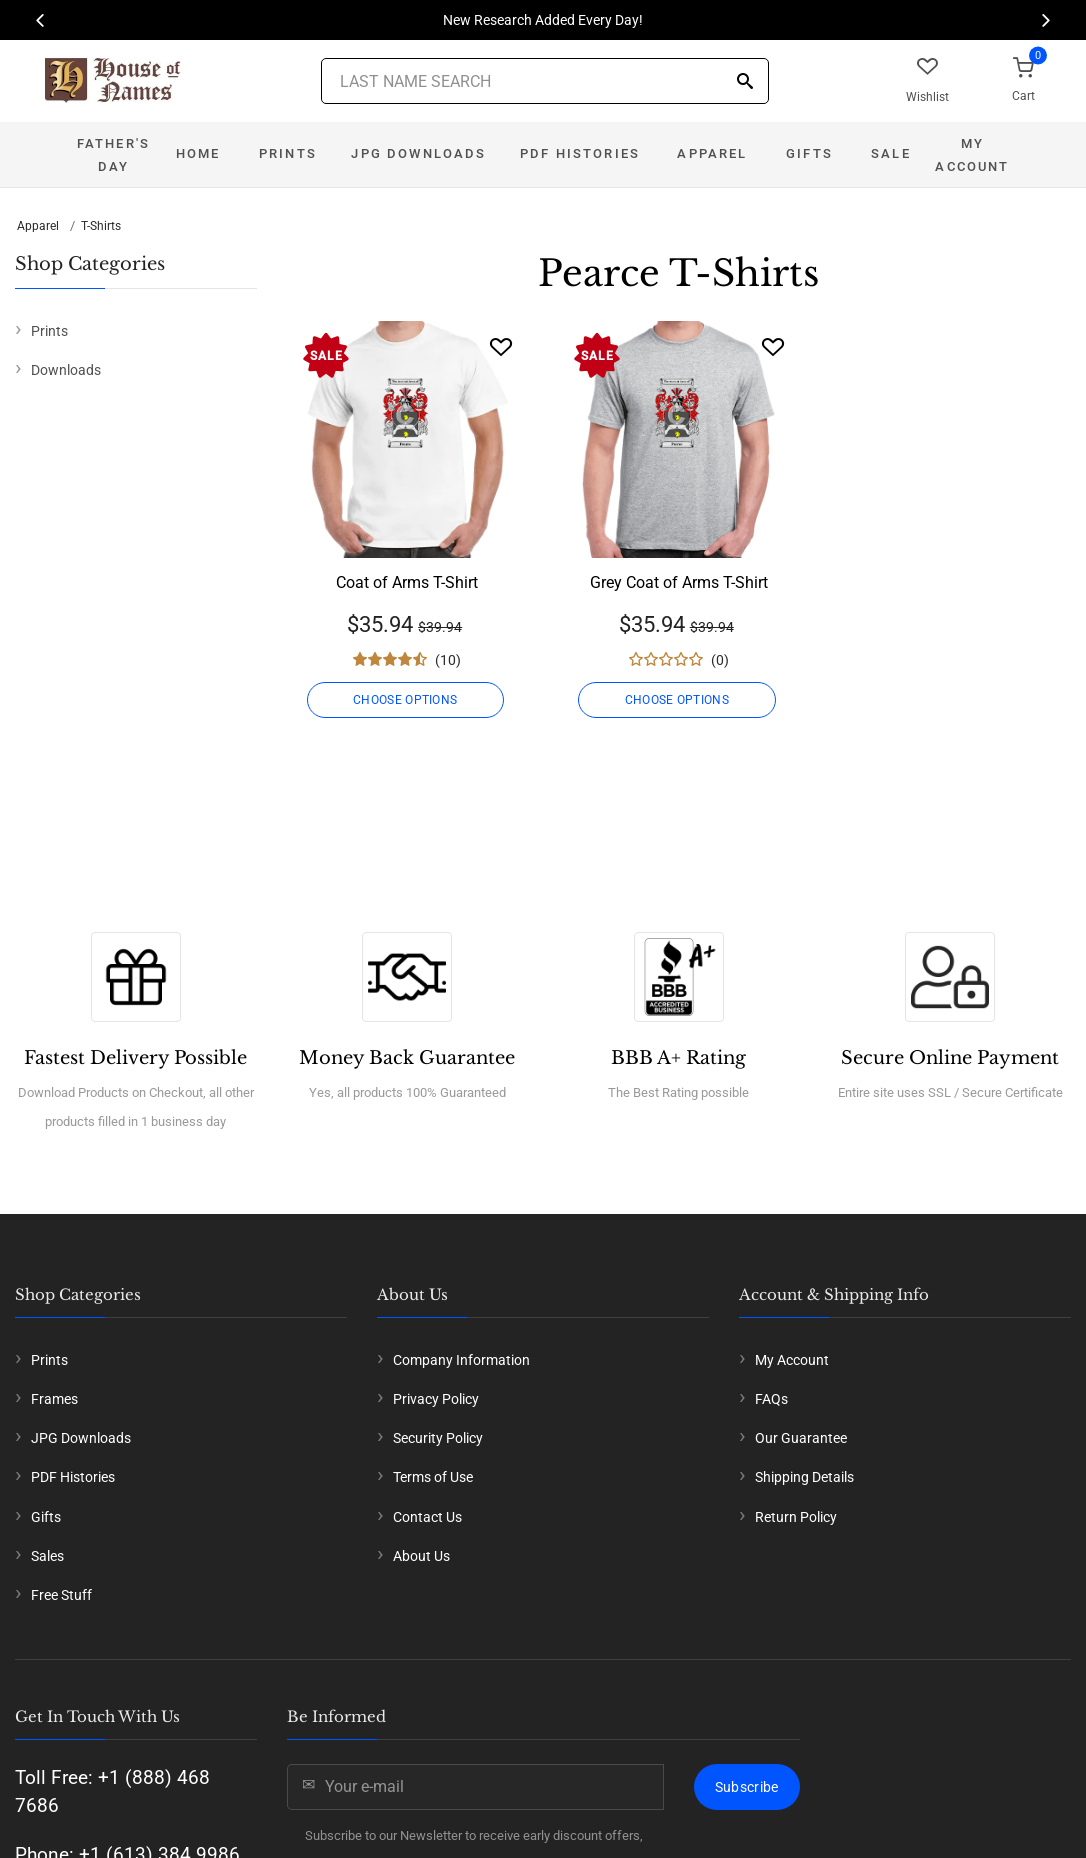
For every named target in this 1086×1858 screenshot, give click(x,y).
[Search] (745, 82)
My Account (972, 155)
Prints (288, 153)
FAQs (771, 1399)
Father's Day (113, 155)
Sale (891, 153)
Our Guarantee (801, 1438)
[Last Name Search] (545, 81)
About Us (421, 1556)
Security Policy (438, 1438)
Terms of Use (433, 1477)
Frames (54, 1399)
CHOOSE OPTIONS (407, 700)
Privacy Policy (436, 1399)
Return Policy (796, 1517)
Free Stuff (61, 1595)
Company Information (461, 1360)
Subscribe (747, 1787)
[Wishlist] (501, 346)
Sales (47, 1556)
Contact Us (427, 1517)
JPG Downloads (418, 153)
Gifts (809, 153)
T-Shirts (101, 226)
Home (198, 153)
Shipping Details (804, 1477)
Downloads (66, 370)
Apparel (712, 153)
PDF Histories (580, 153)
